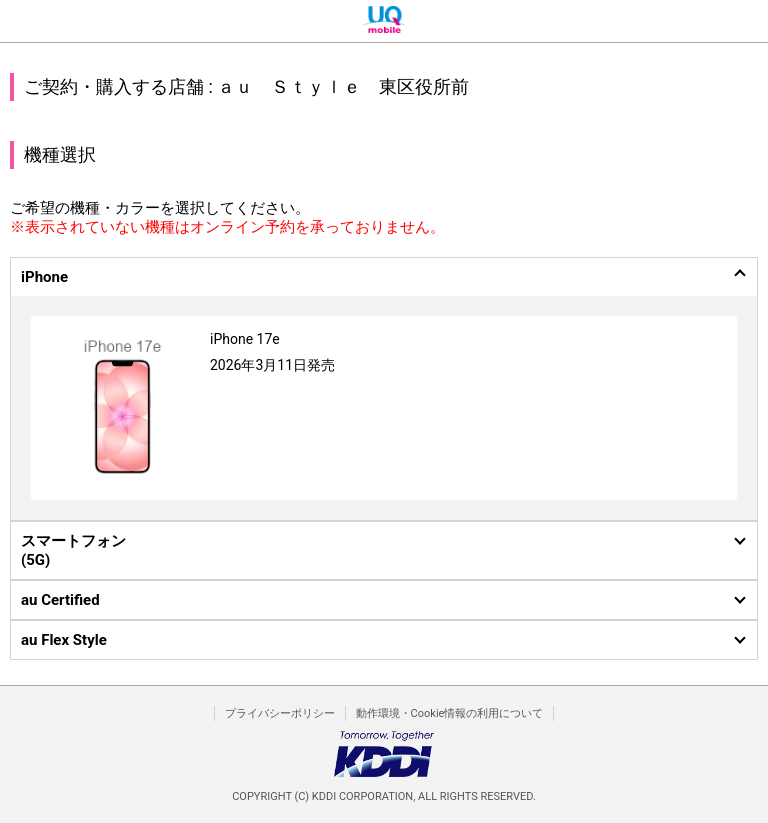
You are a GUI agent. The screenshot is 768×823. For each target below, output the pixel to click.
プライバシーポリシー (280, 713)
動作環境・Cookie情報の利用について (450, 713)
